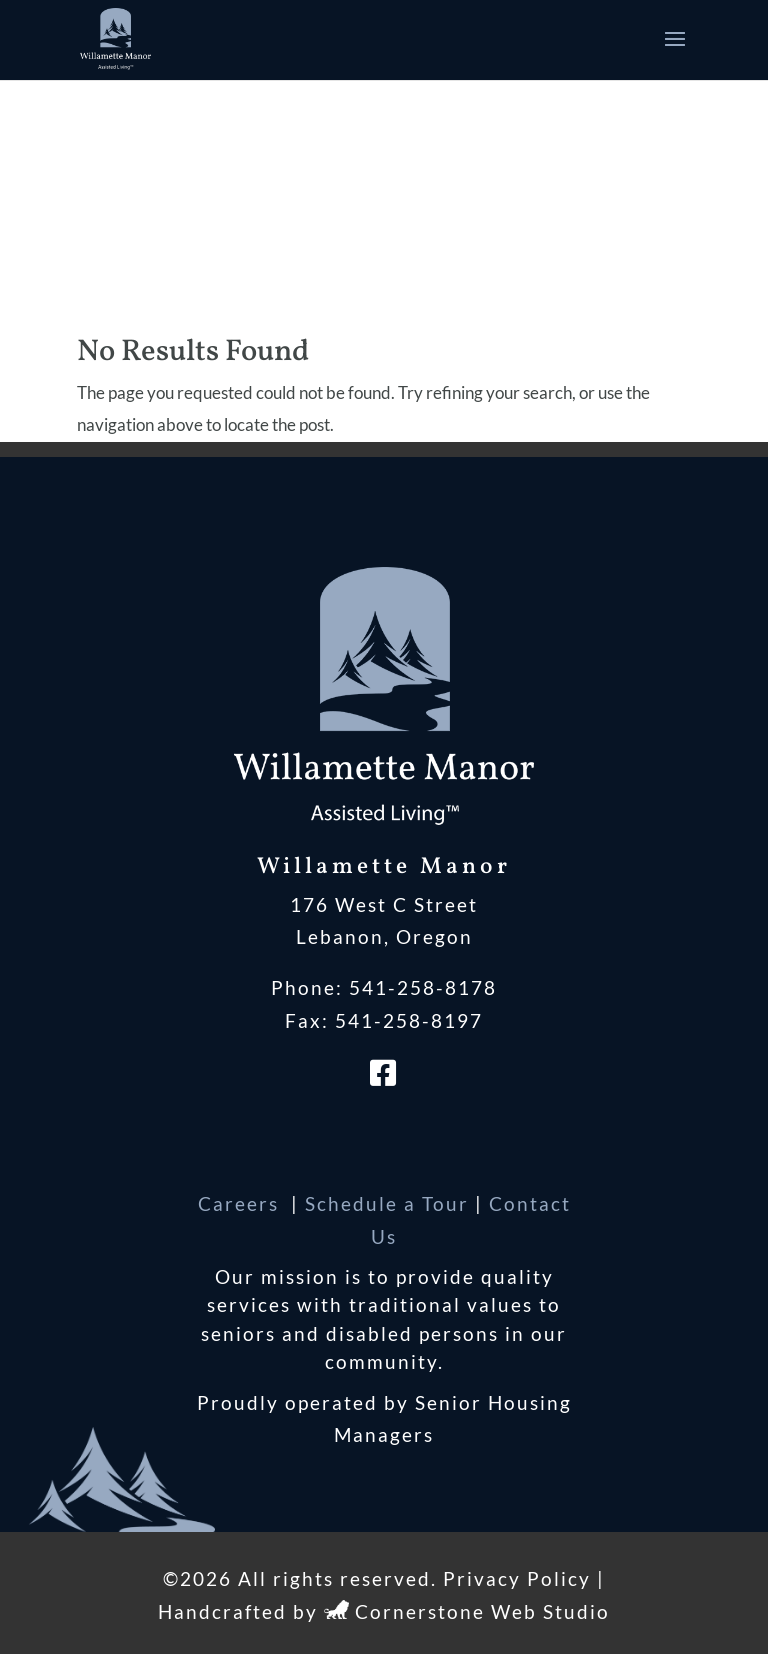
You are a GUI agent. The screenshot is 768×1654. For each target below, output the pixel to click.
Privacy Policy (517, 1578)
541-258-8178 (423, 987)
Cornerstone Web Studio (482, 1611)
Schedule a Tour (387, 1203)
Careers (241, 1203)
